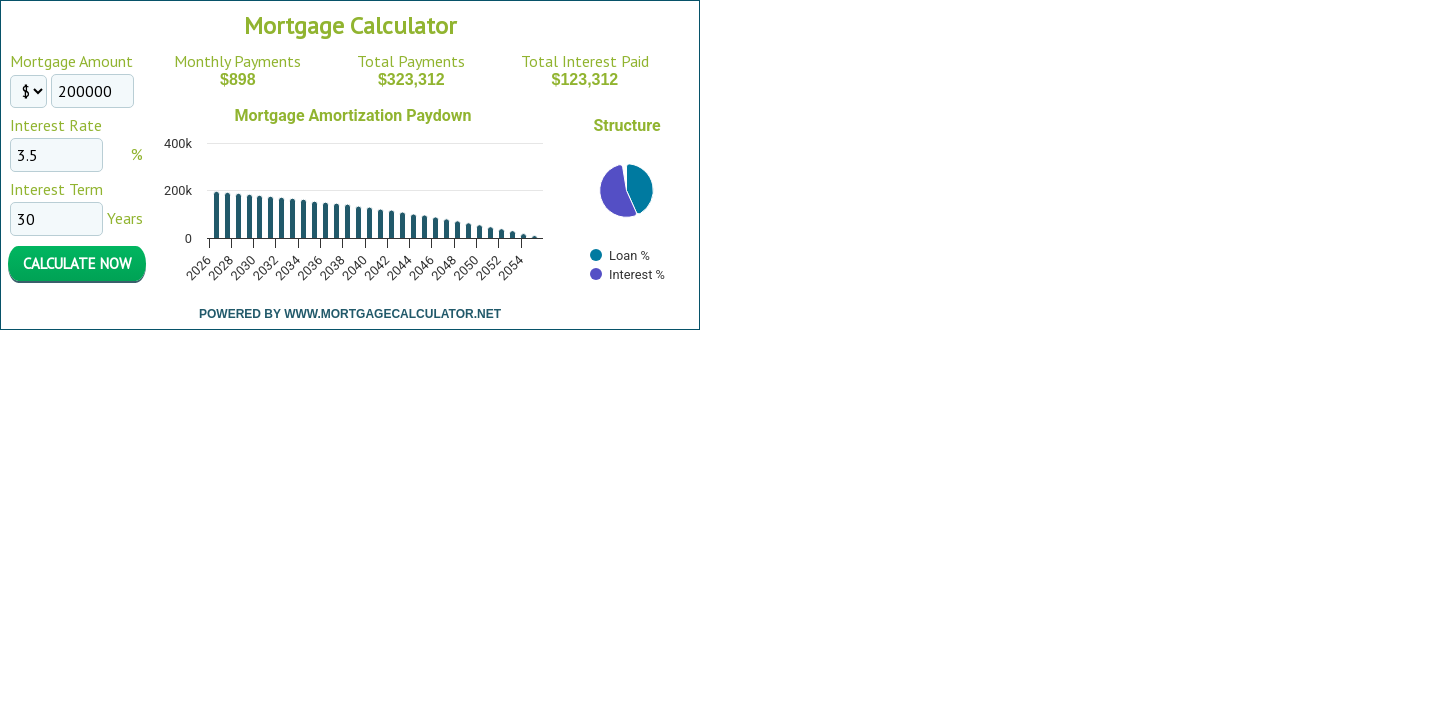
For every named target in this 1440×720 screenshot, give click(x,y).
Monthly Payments (237, 61)
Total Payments (411, 61)
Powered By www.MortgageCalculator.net (350, 314)
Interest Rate (56, 125)
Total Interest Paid (585, 61)
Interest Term (56, 189)
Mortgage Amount (71, 61)
